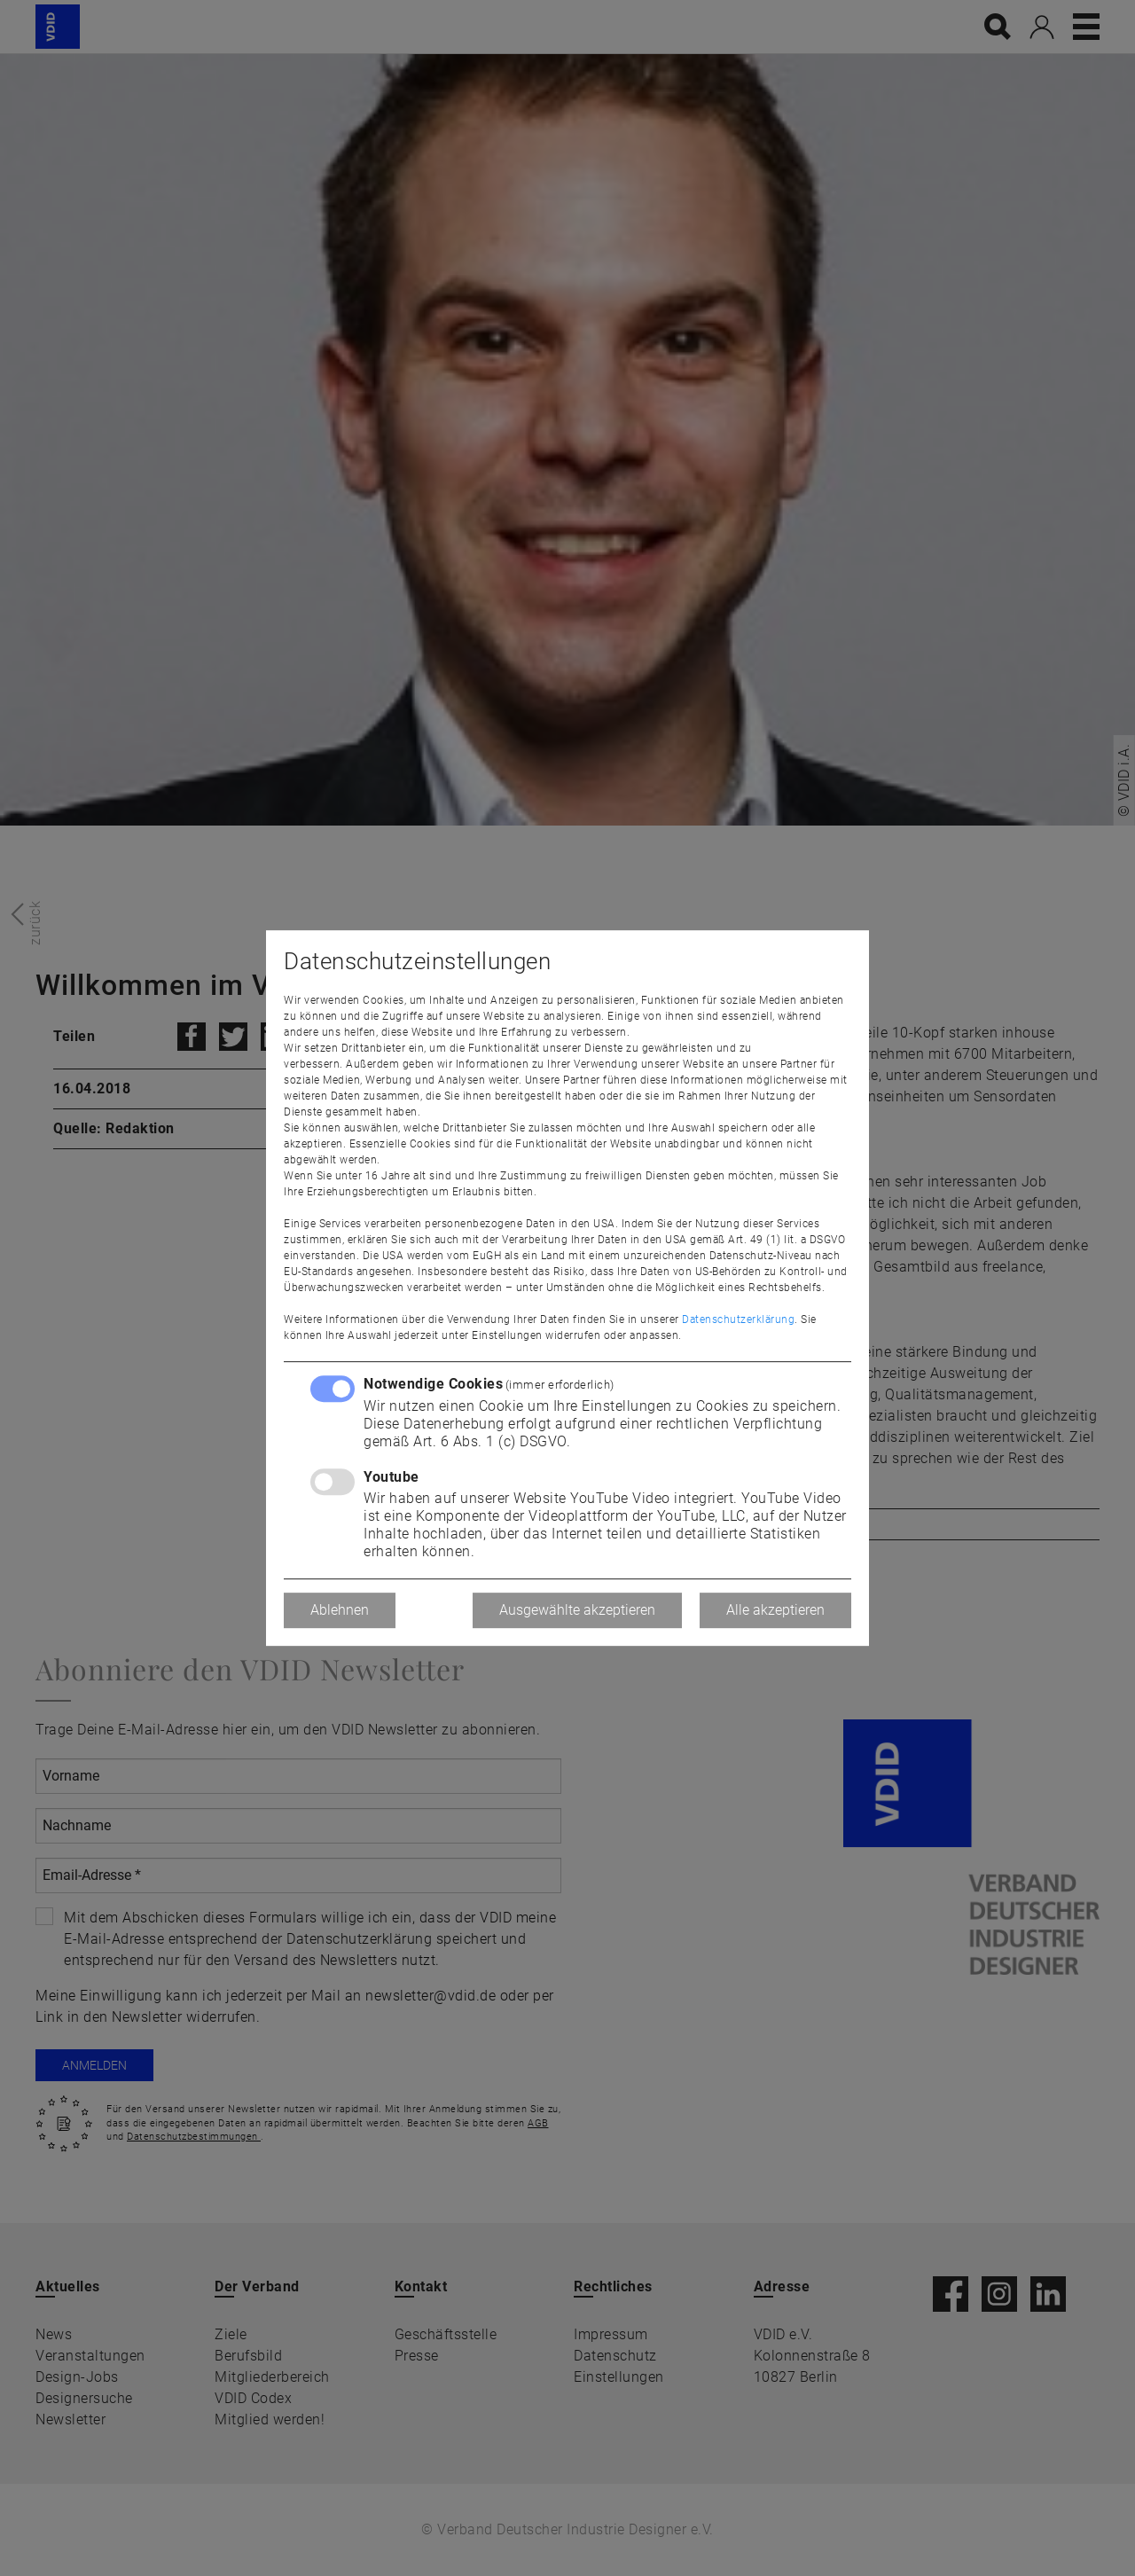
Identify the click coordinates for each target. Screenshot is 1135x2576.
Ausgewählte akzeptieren (577, 1609)
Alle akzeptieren (775, 1609)
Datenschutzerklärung (738, 1319)
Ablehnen (339, 1609)
